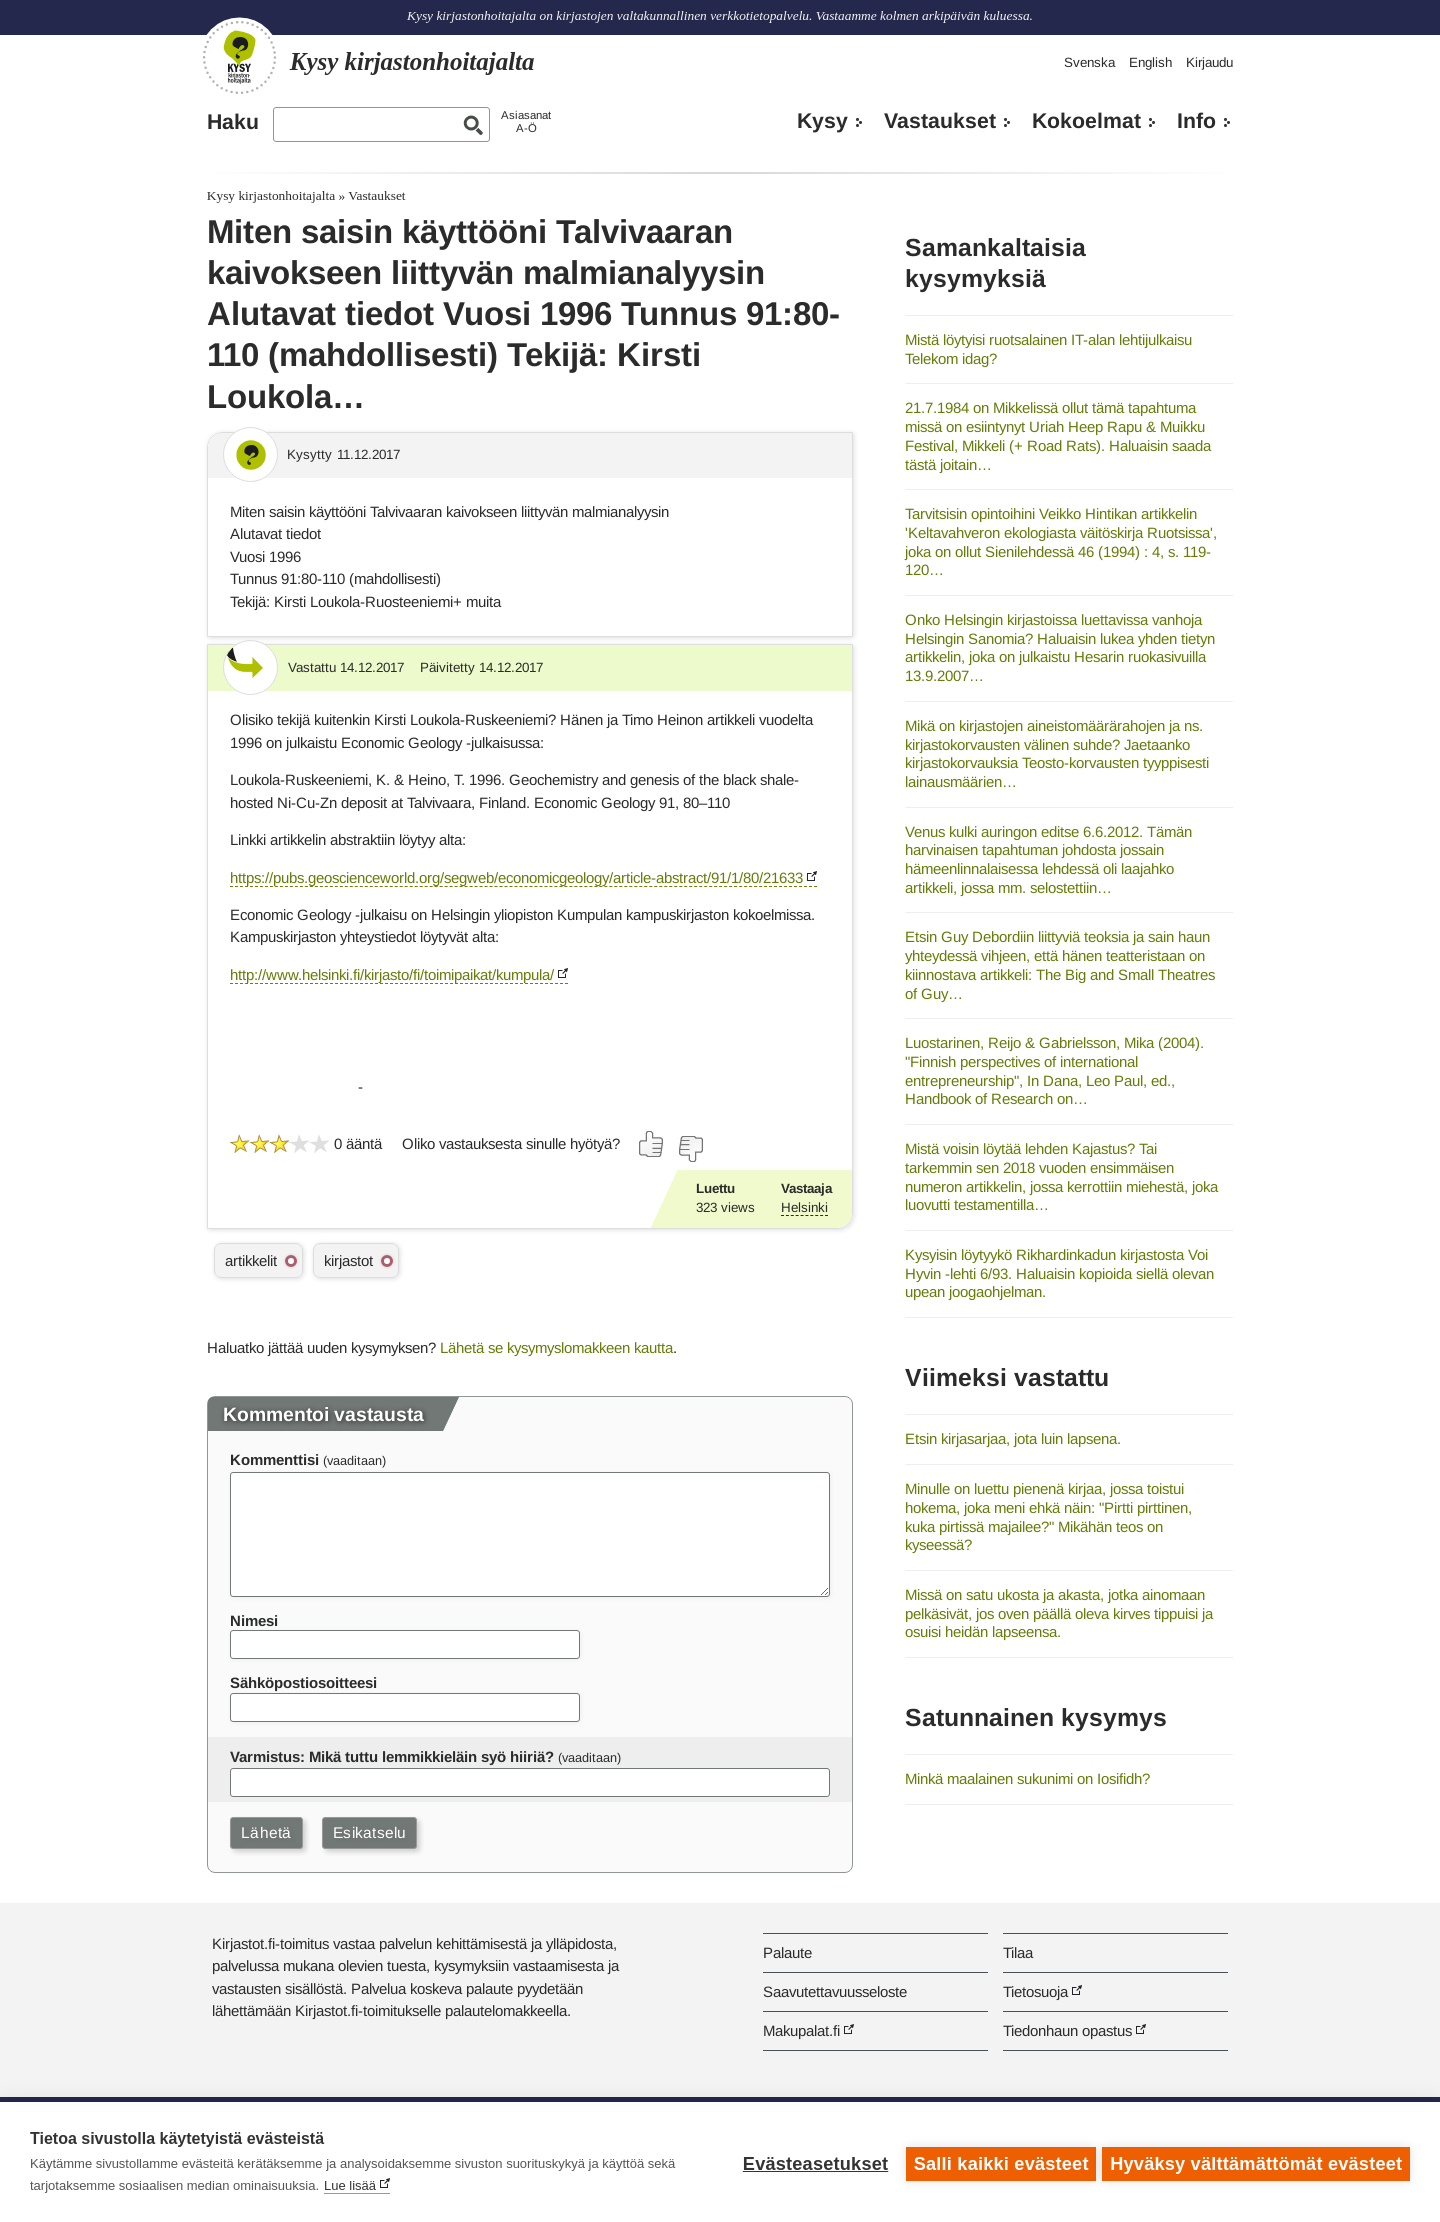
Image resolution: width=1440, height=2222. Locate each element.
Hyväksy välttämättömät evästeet (1256, 2162)
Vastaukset (940, 121)
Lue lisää (350, 2185)
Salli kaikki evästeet (997, 2162)
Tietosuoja (1035, 1991)
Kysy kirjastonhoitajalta (271, 195)
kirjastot (348, 1260)
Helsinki (804, 1207)
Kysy (822, 121)
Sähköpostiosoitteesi (303, 1682)
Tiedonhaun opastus (1067, 2030)
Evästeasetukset (811, 2162)
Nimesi (254, 1620)
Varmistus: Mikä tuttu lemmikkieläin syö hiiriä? (392, 1756)
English (1150, 62)
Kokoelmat (1086, 121)
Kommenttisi (274, 1459)
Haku (233, 122)
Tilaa (1018, 1952)
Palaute (787, 1952)
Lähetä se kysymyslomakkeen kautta (556, 1347)
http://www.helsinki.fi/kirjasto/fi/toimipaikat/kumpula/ (392, 974)
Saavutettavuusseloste (835, 1991)
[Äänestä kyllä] (652, 1144)
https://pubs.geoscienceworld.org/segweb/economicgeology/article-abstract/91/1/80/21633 (516, 877)
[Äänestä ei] (690, 1149)
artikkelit (251, 1260)
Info (1196, 121)
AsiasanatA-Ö (526, 121)
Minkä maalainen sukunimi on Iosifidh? (1027, 1778)
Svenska (1089, 62)
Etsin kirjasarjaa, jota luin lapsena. (1013, 1438)
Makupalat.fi (801, 2030)
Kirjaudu (1209, 62)
